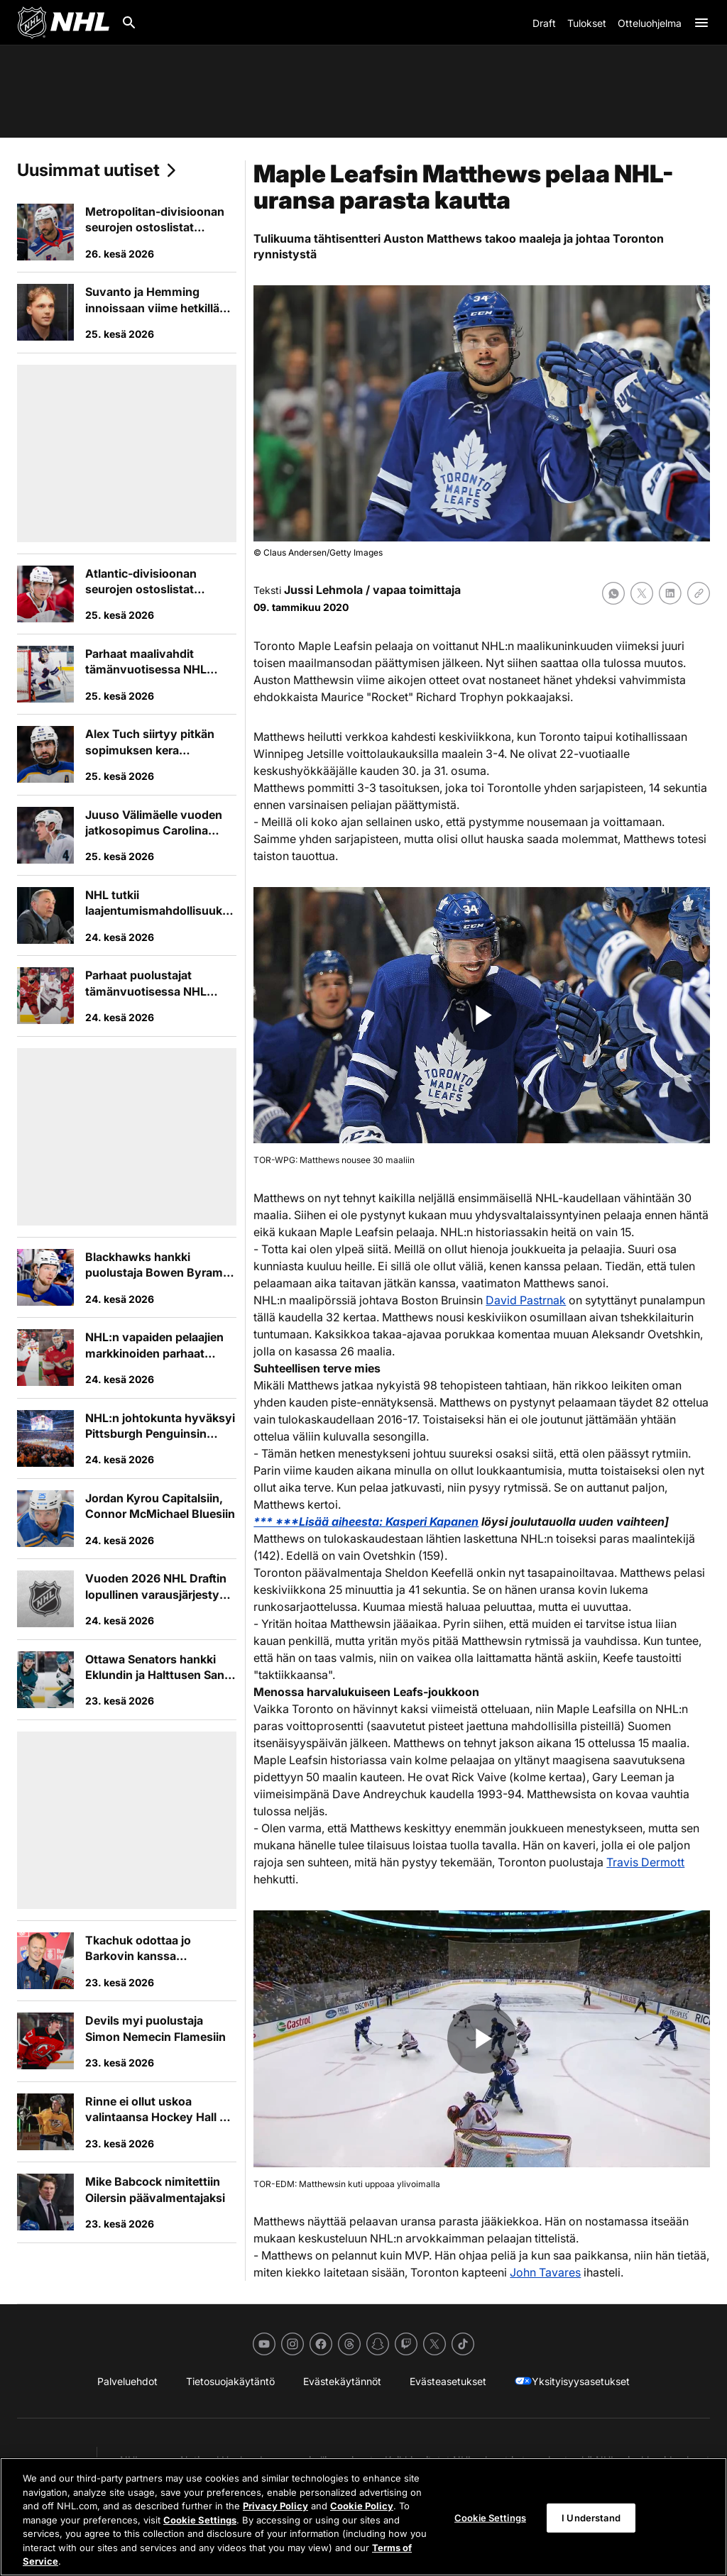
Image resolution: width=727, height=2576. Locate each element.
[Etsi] (129, 22)
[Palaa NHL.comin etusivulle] (63, 23)
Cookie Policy (361, 2505)
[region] (363, 2516)
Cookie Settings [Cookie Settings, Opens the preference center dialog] (490, 2517)
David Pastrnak (526, 1300)
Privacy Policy (275, 2505)
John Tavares (545, 2272)
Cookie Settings (199, 2520)
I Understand (591, 2517)
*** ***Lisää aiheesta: (319, 1521)
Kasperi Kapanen (432, 1521)
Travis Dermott (645, 1862)
